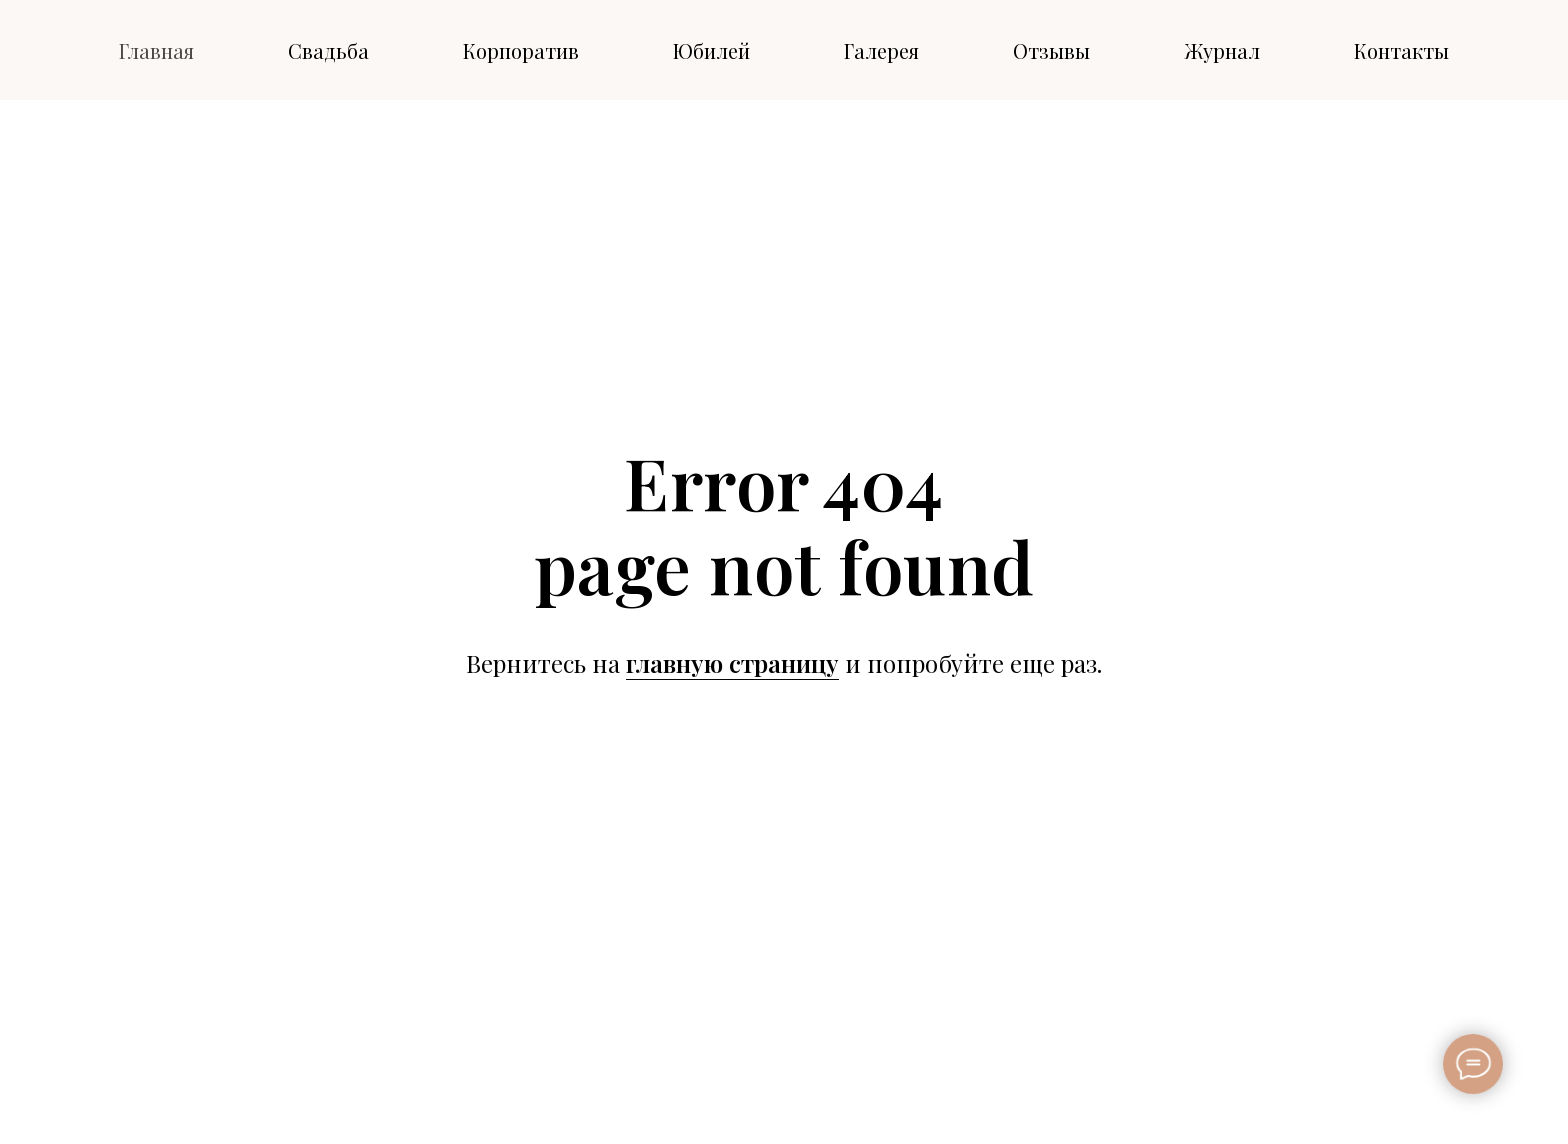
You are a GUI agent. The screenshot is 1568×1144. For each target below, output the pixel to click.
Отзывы (1051, 50)
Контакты (1401, 50)
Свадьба (328, 50)
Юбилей (711, 50)
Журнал (1222, 50)
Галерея (881, 50)
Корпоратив (521, 50)
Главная (156, 50)
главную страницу (732, 663)
